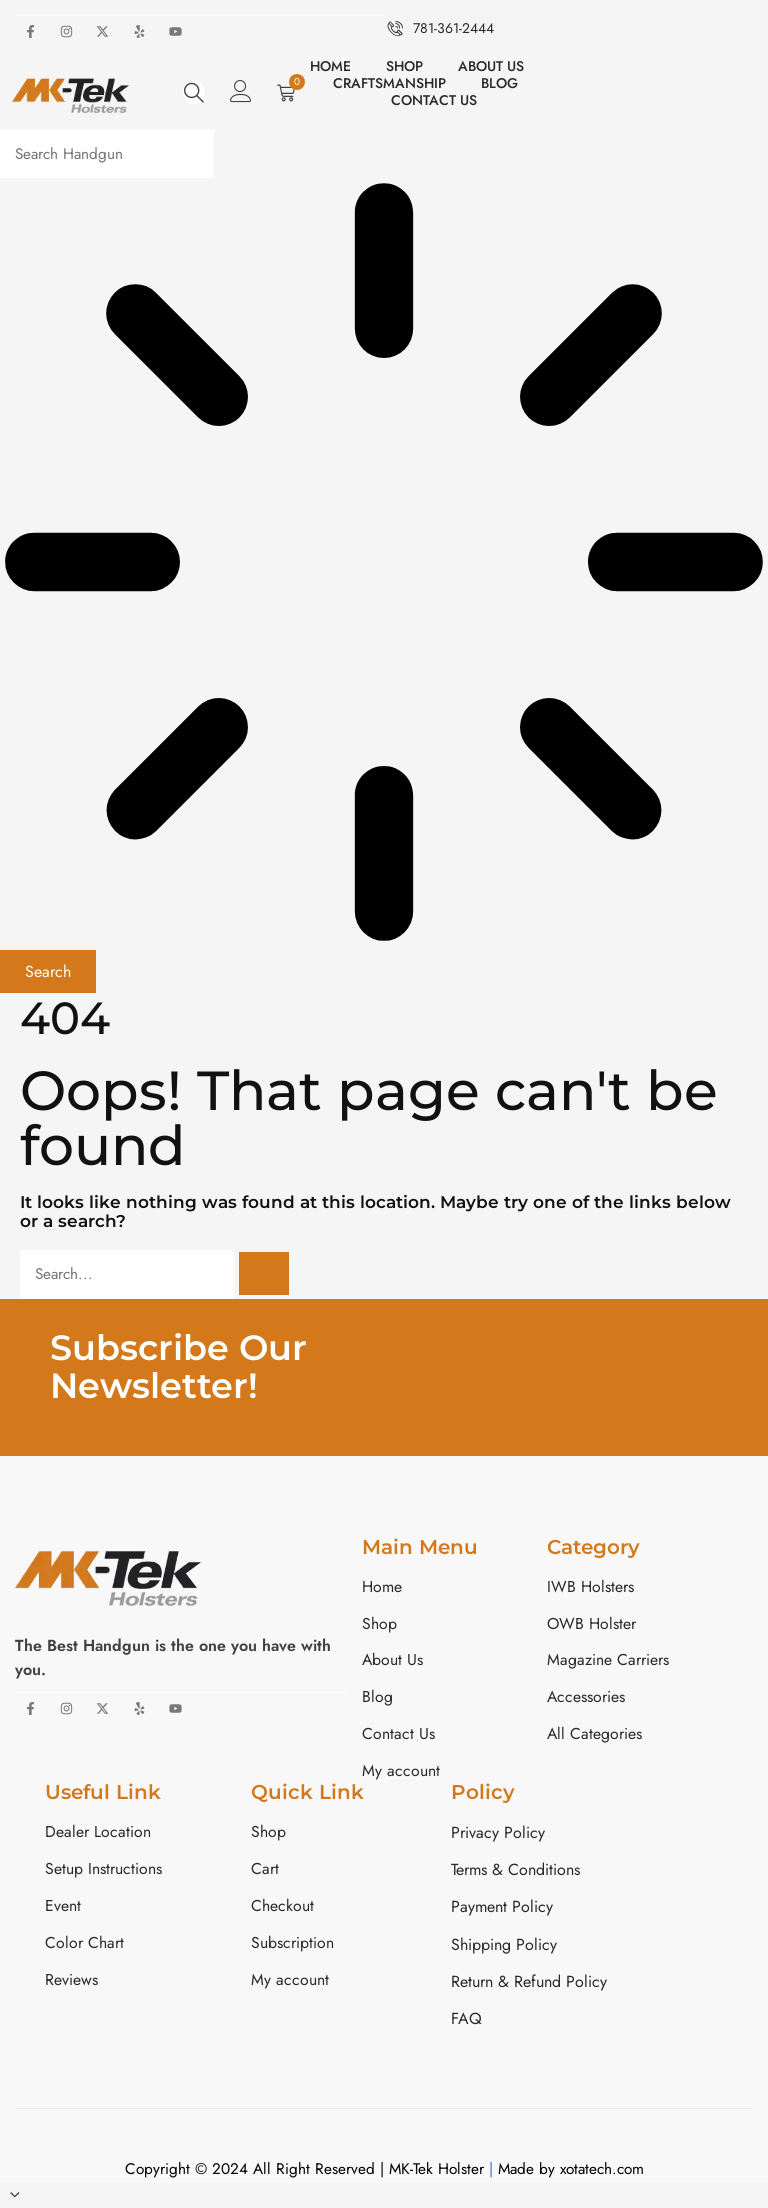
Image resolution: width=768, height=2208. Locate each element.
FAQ (466, 2020)
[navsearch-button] (194, 91)
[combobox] (113, 153)
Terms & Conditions (515, 1872)
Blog (499, 82)
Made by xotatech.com (571, 2170)
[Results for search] (384, 564)
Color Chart (84, 1946)
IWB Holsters (590, 1587)
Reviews (71, 1983)
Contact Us (434, 99)
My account (401, 1773)
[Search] (276, 1274)
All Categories (595, 1736)
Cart (265, 1872)
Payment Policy (502, 1909)
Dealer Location (98, 1834)
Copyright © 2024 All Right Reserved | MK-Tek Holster (303, 2170)
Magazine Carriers (608, 1662)
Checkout (282, 1909)
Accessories (586, 1699)
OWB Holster (592, 1624)
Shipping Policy (504, 1946)
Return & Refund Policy (529, 1983)
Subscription (292, 1946)
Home (330, 65)
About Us (491, 65)
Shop (404, 65)
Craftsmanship (389, 82)
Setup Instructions (103, 1872)
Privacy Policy (498, 1834)
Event (63, 1909)
